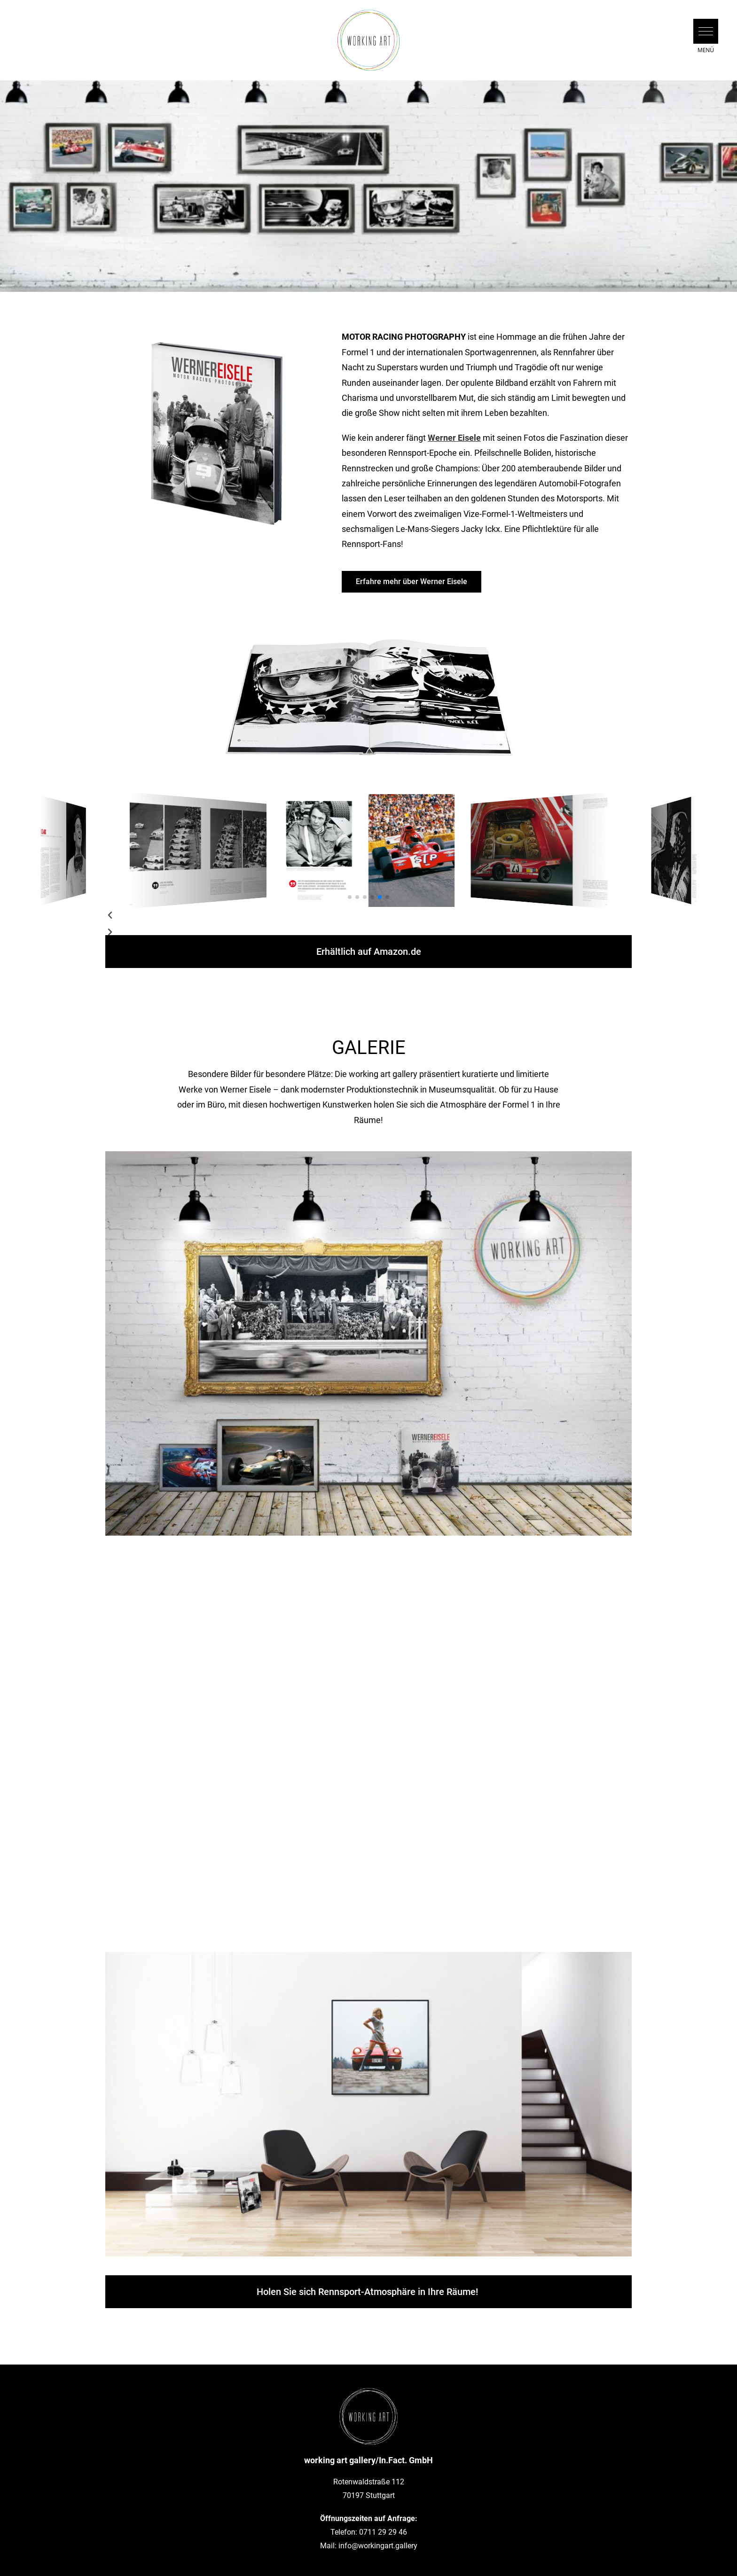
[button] (705, 31)
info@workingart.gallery (377, 2545)
